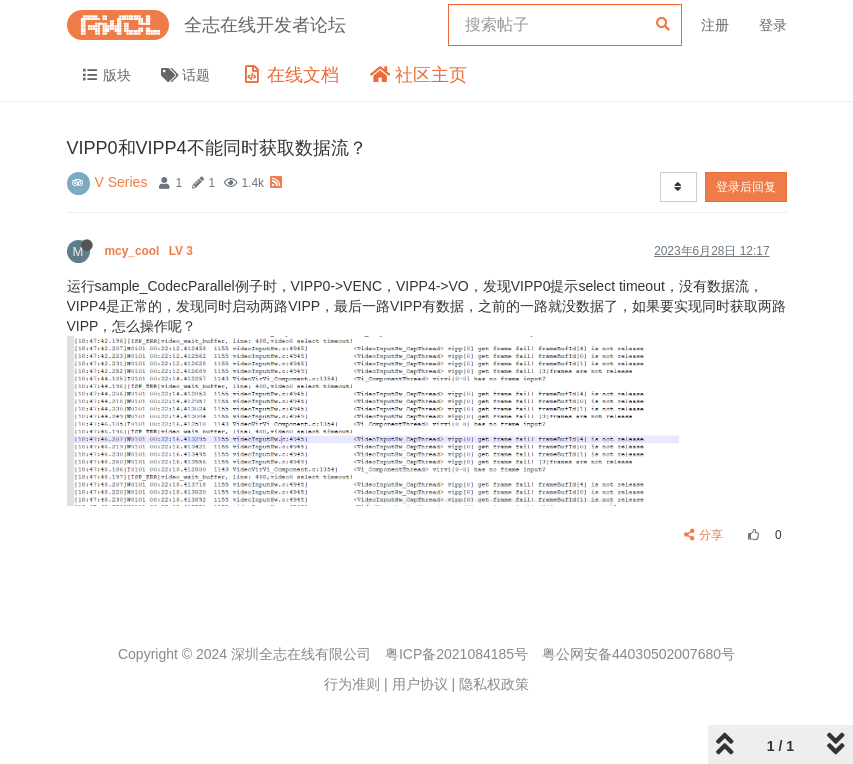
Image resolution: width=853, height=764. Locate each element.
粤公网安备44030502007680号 (638, 654)
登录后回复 (746, 187)
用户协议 (420, 684)
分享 (703, 535)
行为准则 (352, 684)
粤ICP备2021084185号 (456, 654)
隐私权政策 (494, 684)
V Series (121, 182)
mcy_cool (151, 251)
